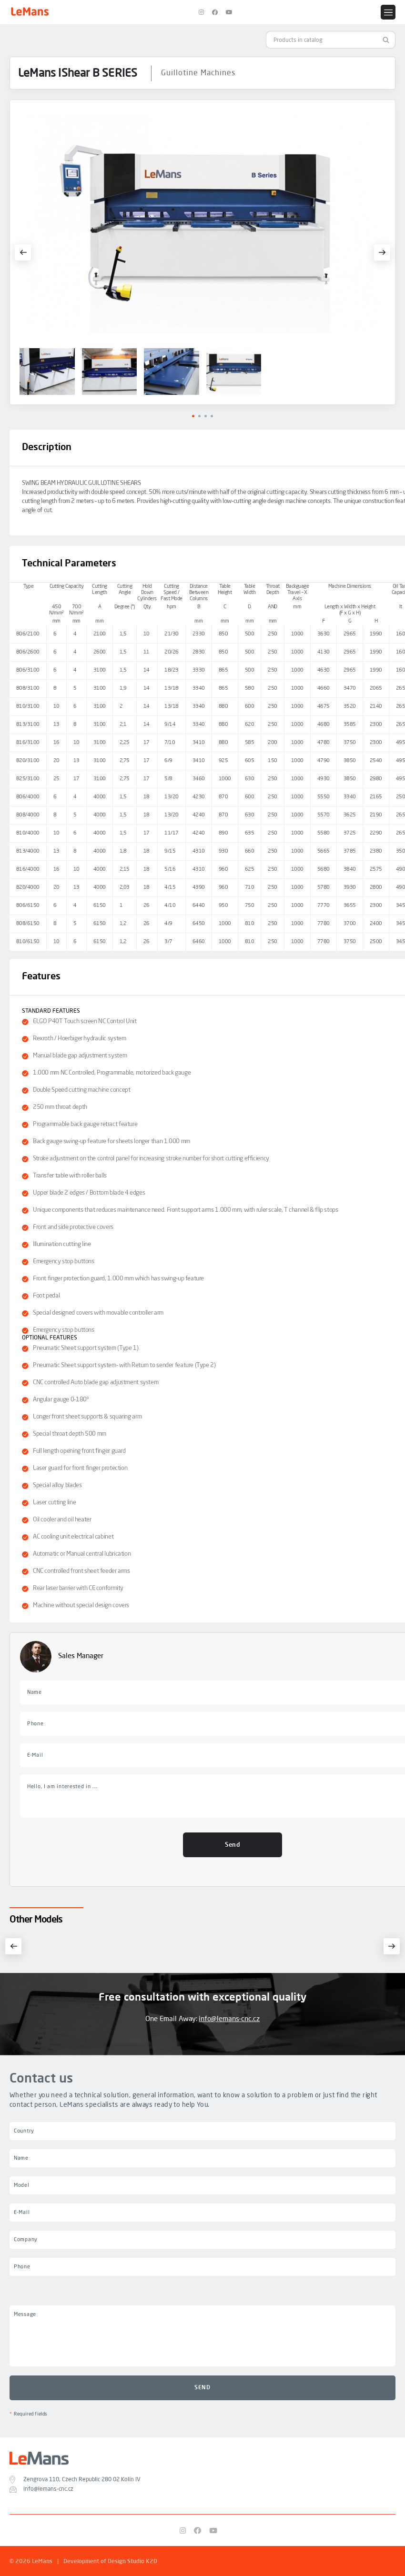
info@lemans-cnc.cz (229, 2019)
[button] (23, 252)
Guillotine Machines (198, 73)
